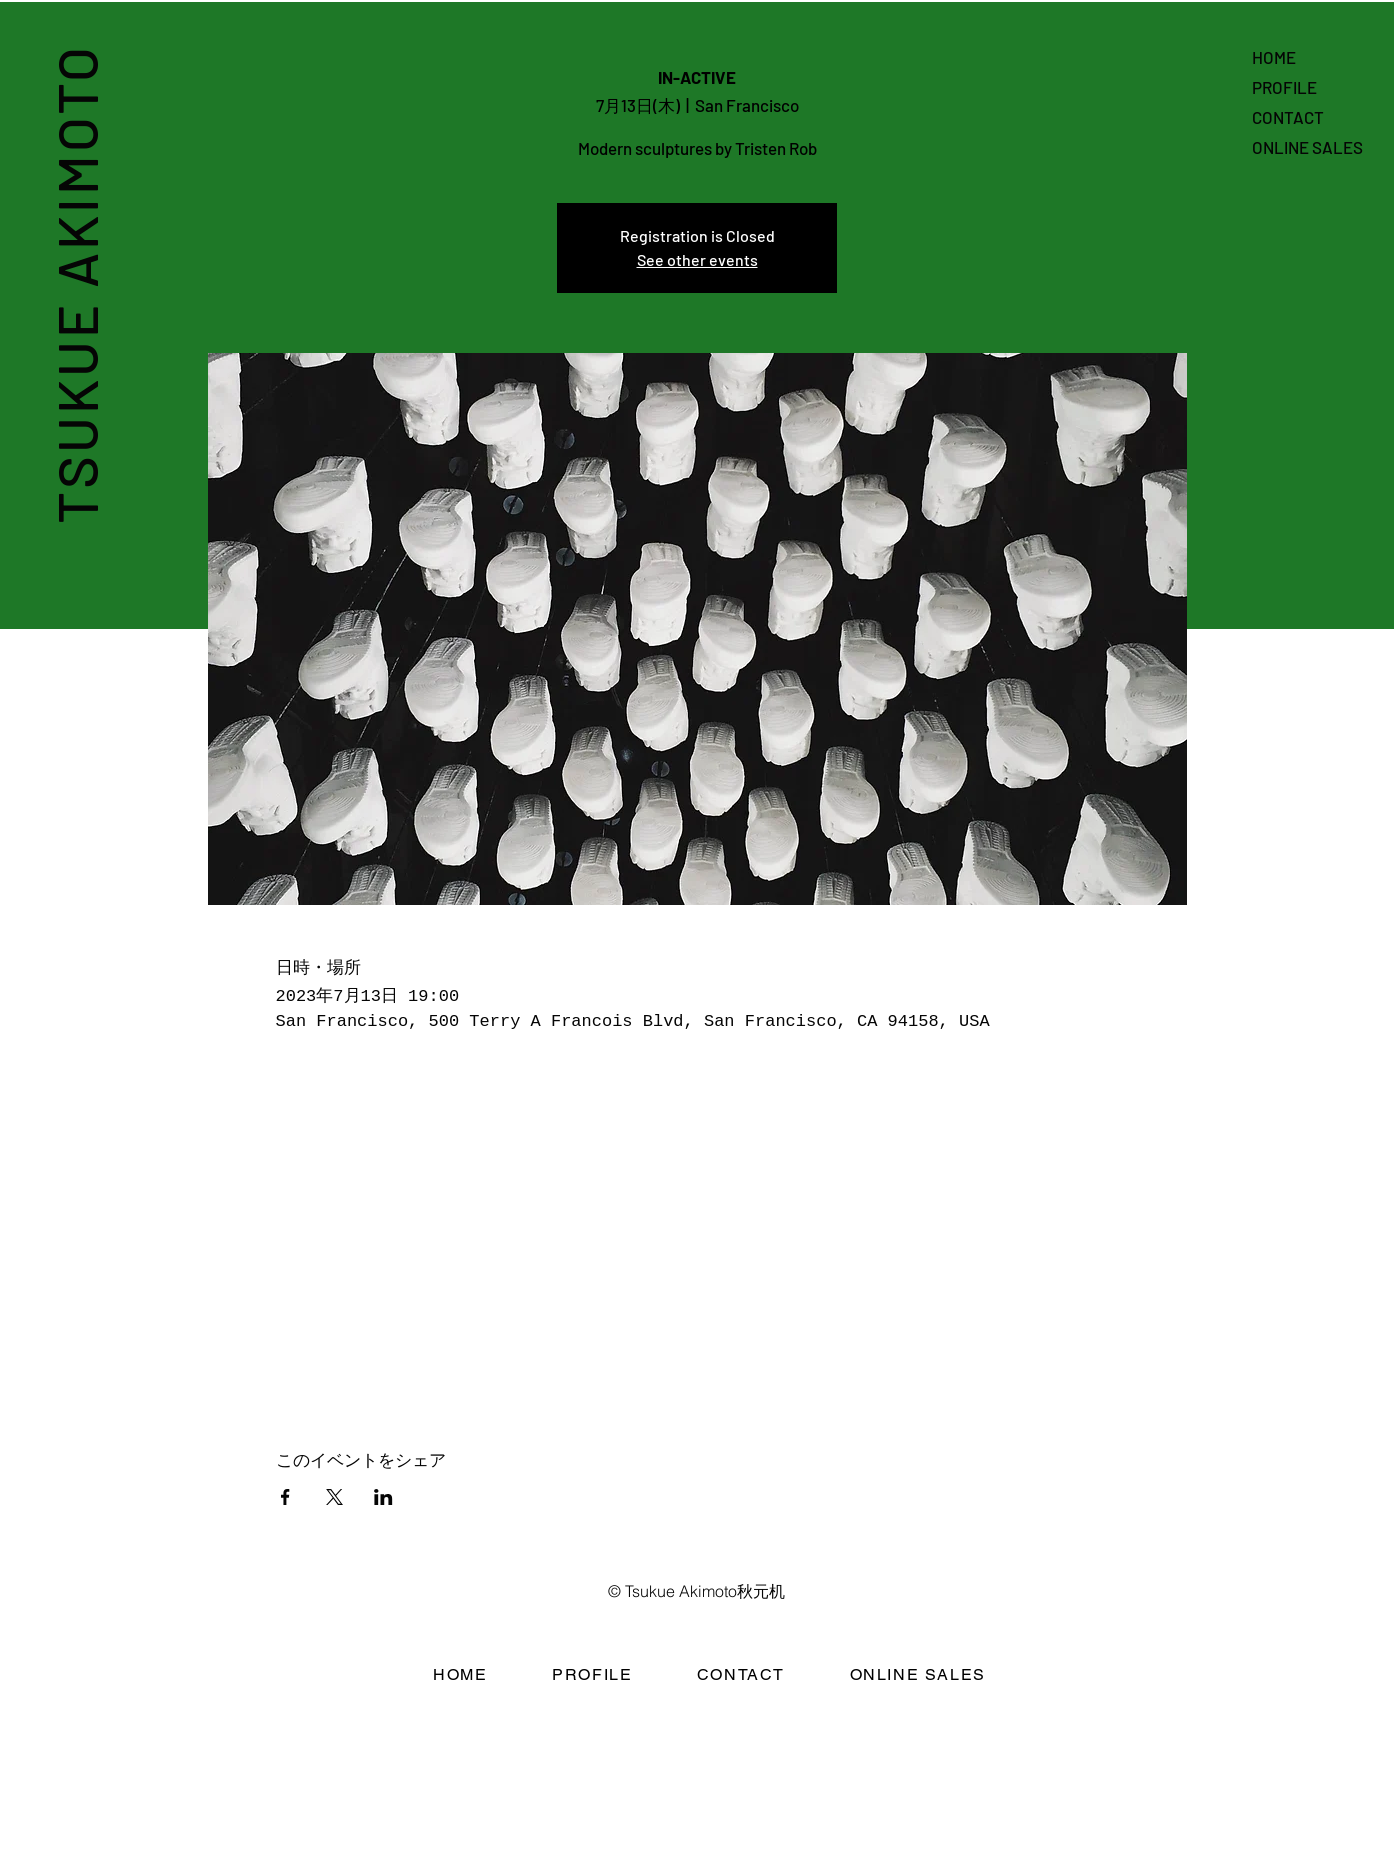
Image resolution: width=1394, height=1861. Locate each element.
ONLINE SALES (1307, 147)
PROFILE (1284, 87)
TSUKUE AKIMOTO (75, 283)
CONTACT (1288, 117)
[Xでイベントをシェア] (334, 1497)
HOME (1274, 57)
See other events (697, 259)
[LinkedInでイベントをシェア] (383, 1497)
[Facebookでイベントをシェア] (285, 1497)
